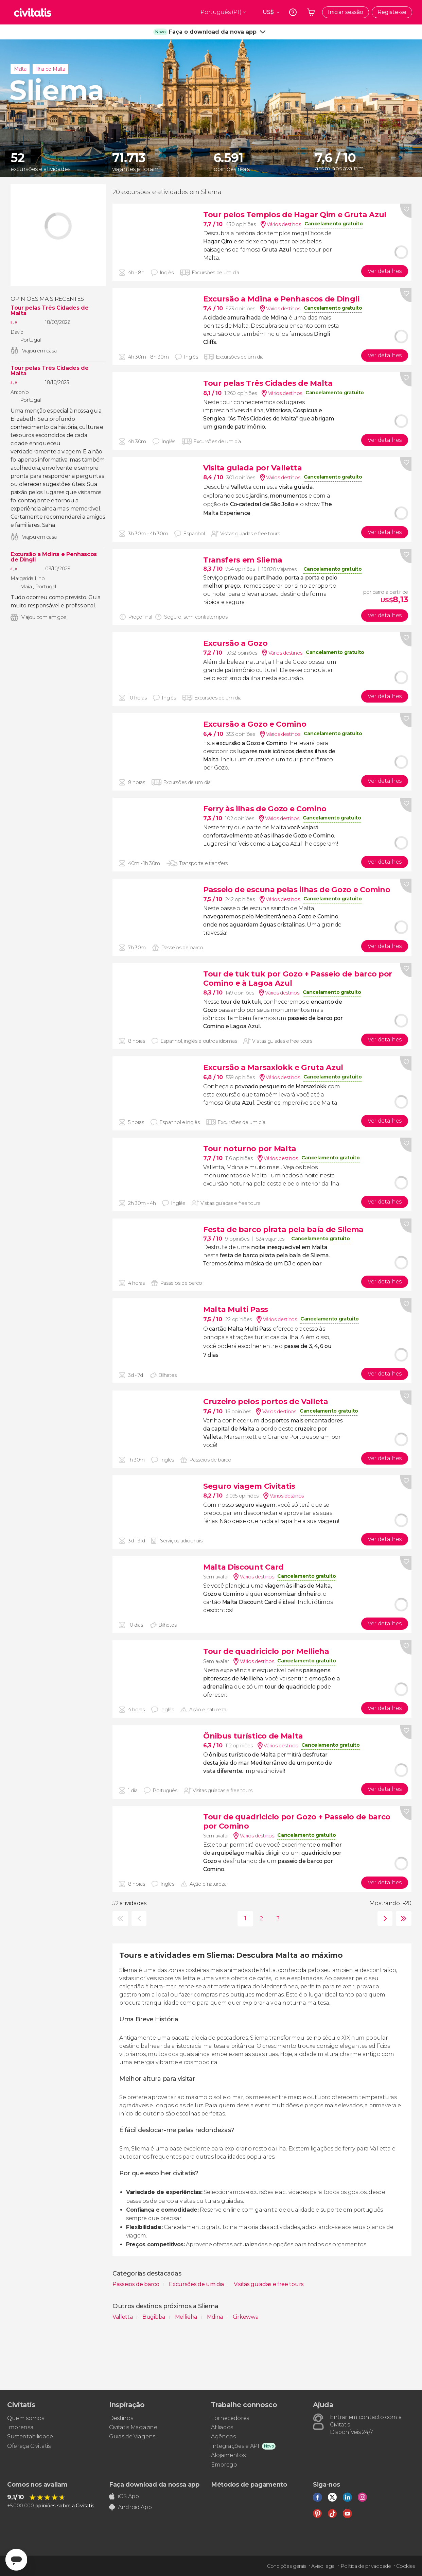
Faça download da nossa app (154, 2484)
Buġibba (154, 2317)
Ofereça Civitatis (29, 2446)
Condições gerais (286, 2566)
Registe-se (391, 12)
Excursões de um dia (197, 2284)
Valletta (123, 2317)
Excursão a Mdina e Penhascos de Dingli (54, 557)
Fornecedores (230, 2418)
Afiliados (222, 2427)
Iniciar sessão (345, 12)
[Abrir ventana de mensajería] (16, 2560)
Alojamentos (228, 2455)
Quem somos (25, 2418)
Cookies (405, 2566)
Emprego (224, 2464)
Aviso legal (323, 2566)
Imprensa (20, 2427)
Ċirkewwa (245, 2317)
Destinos (121, 2418)
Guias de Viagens (132, 2436)
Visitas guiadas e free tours (269, 2284)
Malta (20, 69)
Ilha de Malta (50, 69)
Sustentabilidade (30, 2436)
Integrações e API (235, 2446)
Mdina (215, 2317)
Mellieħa (186, 2317)
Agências (223, 2436)
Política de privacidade (365, 2566)
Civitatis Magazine (133, 2427)
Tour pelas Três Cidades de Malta (50, 310)
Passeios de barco (136, 2284)
